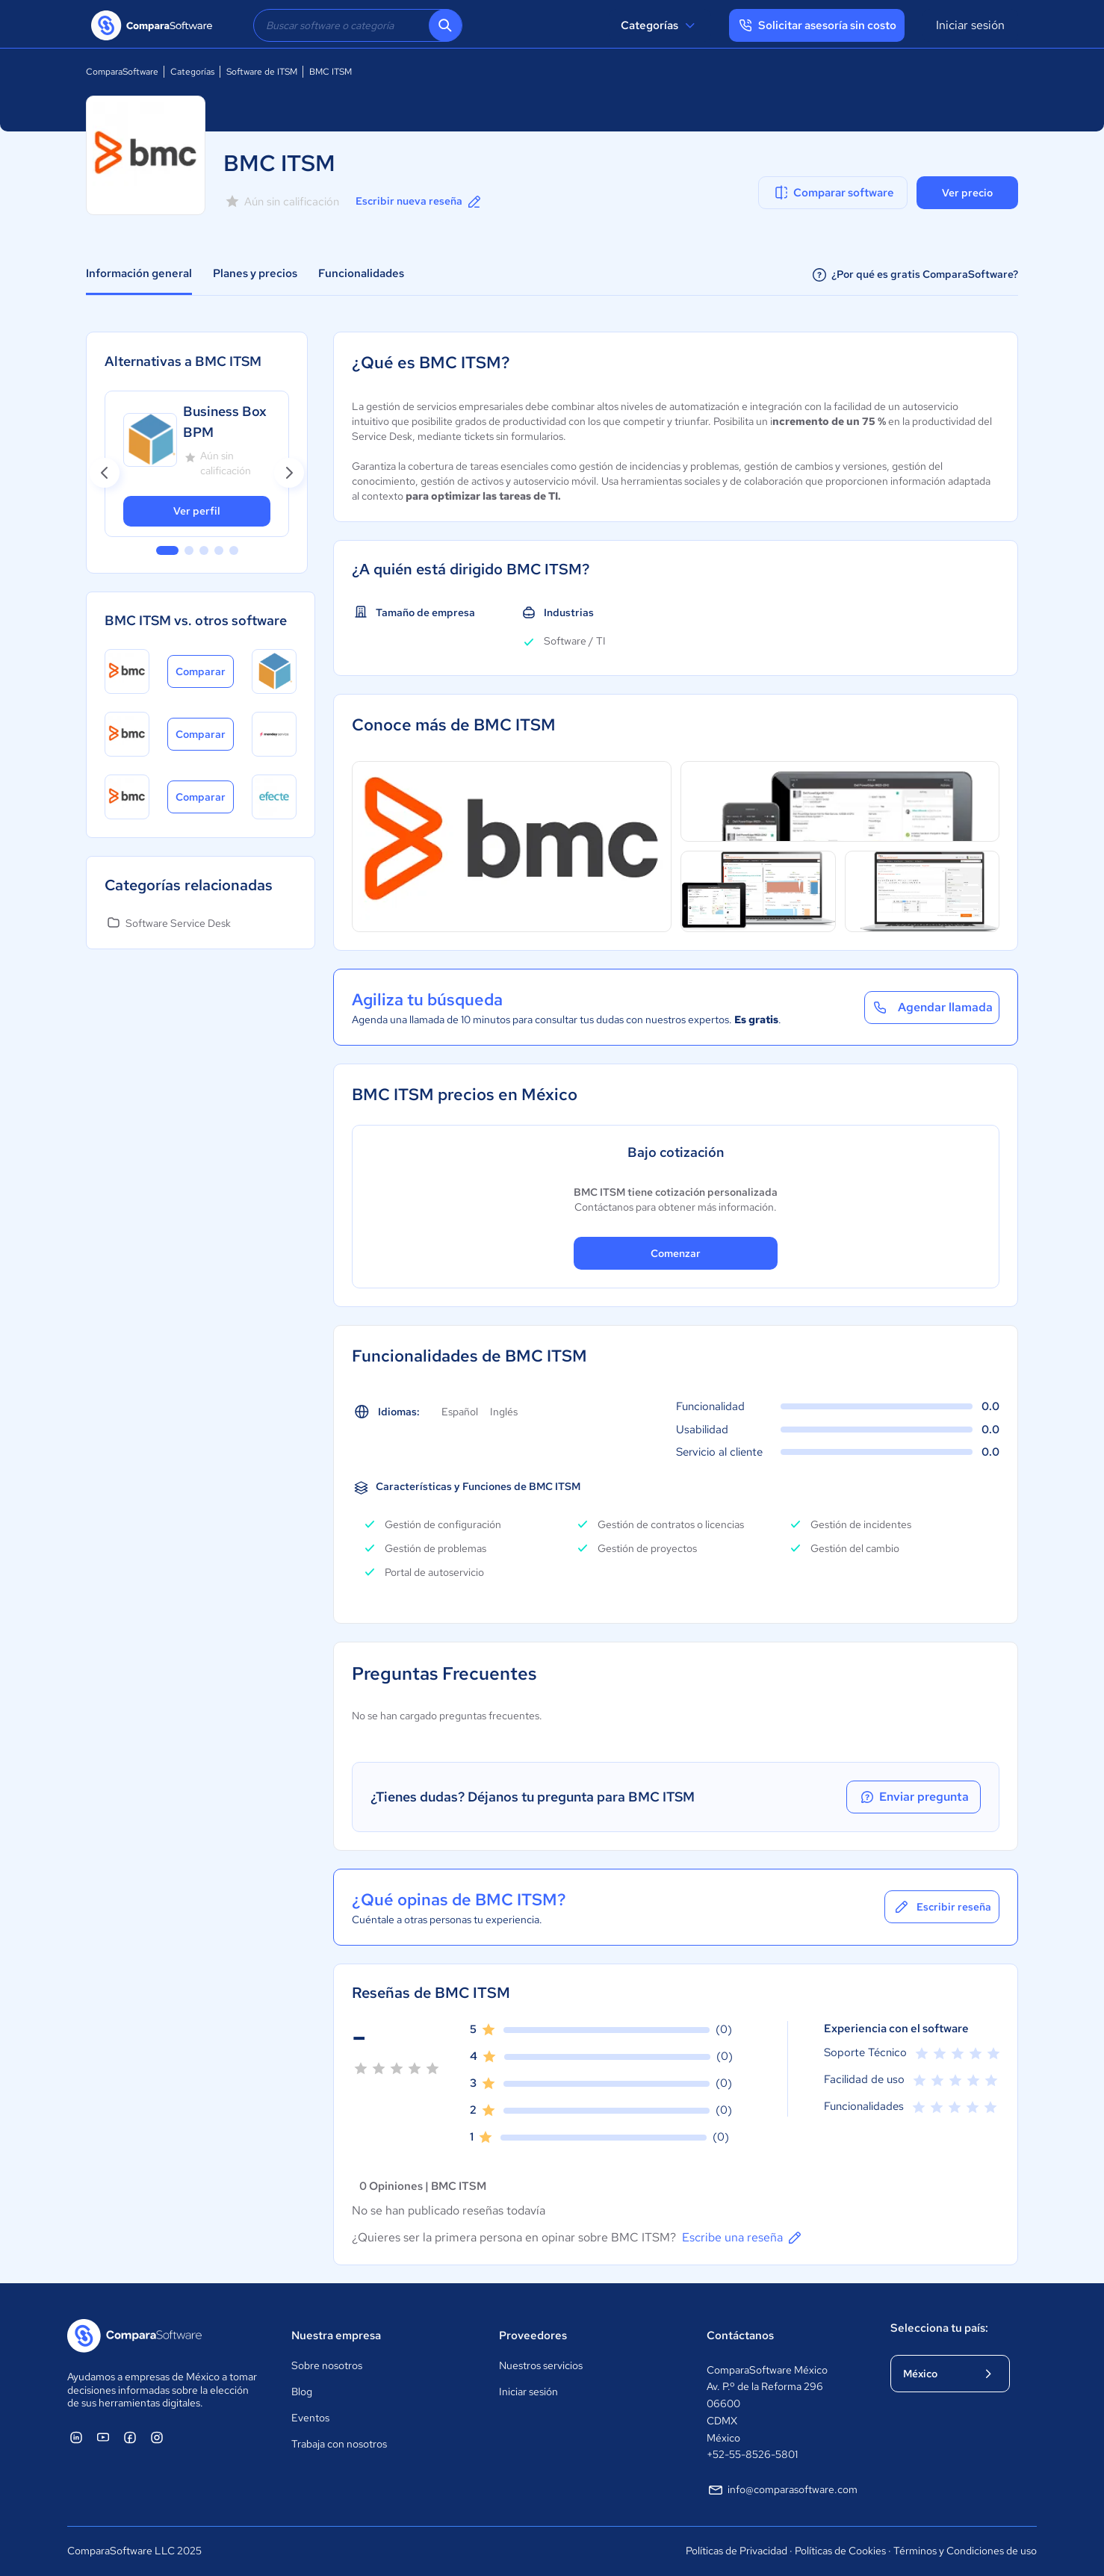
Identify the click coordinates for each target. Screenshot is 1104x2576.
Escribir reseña (942, 1907)
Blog (301, 2391)
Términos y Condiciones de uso (965, 2550)
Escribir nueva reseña (419, 202)
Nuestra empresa (336, 2335)
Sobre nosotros (326, 2365)
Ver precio (967, 192)
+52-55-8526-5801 (752, 2454)
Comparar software (833, 193)
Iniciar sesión (970, 25)
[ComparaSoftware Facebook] (130, 2437)
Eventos (310, 2417)
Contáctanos (740, 2335)
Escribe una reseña (743, 2238)
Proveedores (533, 2335)
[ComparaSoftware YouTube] (103, 2437)
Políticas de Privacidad (736, 2550)
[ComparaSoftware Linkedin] (76, 2437)
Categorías (660, 25)
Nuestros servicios (541, 2365)
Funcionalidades (361, 273)
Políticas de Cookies (840, 2550)
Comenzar (676, 1253)
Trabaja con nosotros (339, 2444)
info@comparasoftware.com (782, 2490)
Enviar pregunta (913, 1797)
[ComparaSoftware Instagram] (157, 2437)
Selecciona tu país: (939, 2328)
